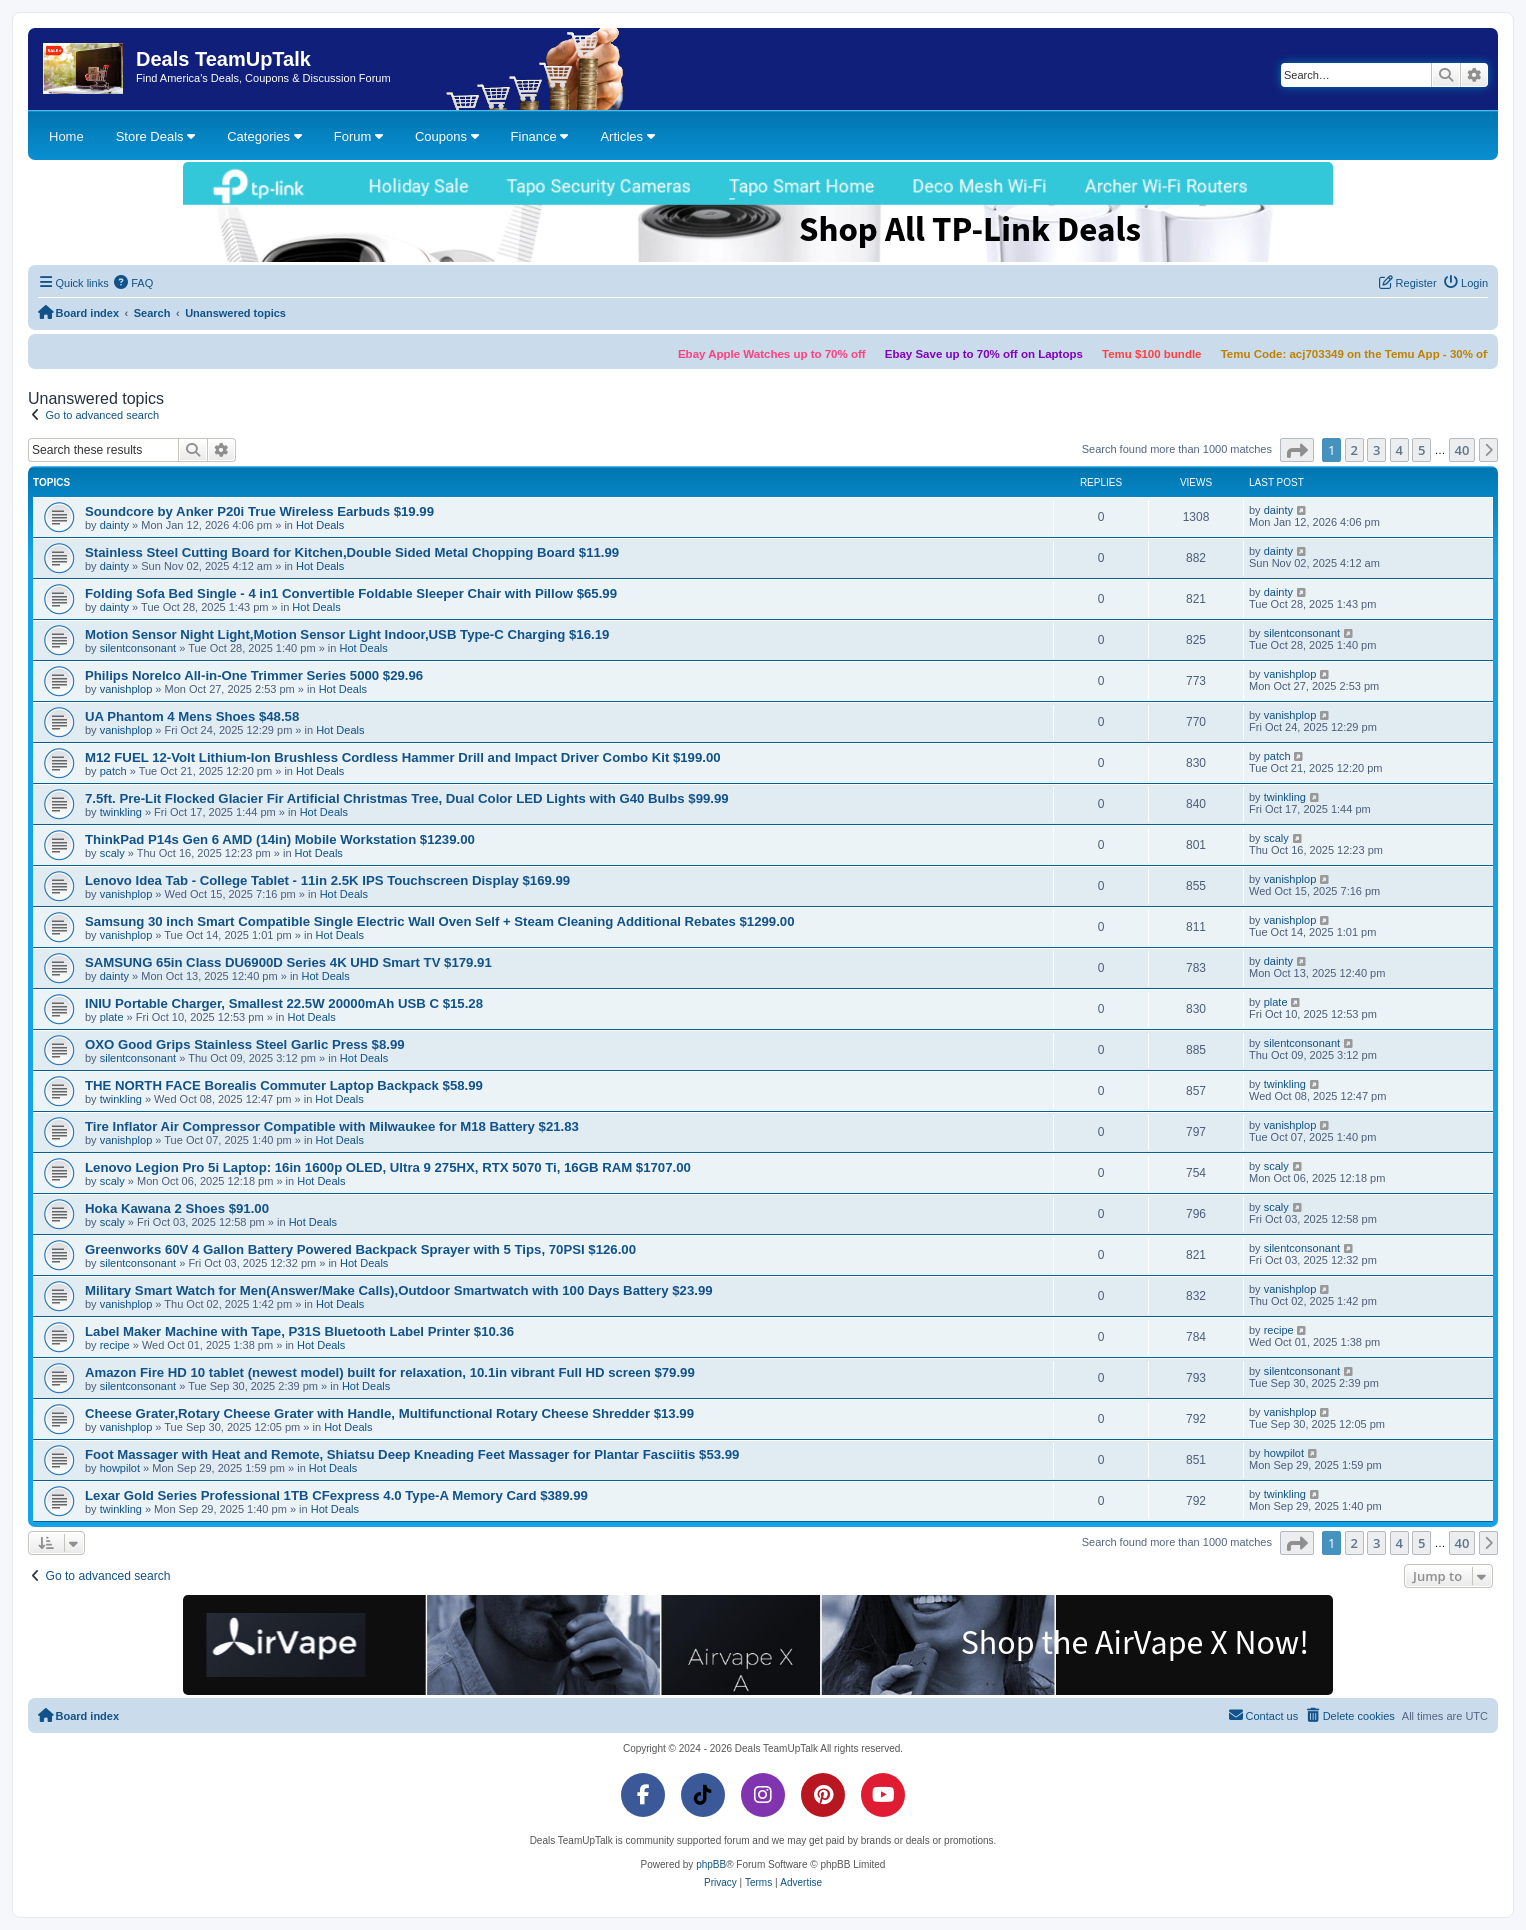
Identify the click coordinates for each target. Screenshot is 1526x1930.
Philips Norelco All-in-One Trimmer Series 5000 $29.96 (254, 675)
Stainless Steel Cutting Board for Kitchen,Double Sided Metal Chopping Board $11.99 (352, 552)
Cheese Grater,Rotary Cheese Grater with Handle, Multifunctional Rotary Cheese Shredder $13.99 (389, 1413)
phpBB (711, 1864)
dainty (114, 525)
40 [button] (1462, 450)
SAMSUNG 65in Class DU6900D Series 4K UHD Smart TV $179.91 (288, 962)
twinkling (121, 812)
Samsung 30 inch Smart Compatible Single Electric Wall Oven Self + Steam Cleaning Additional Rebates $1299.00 (440, 921)
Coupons (447, 136)
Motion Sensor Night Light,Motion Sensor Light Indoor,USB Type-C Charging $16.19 (347, 634)
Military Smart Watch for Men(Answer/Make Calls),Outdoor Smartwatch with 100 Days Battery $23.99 (399, 1290)
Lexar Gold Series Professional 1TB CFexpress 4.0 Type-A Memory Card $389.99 (336, 1495)
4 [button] (1399, 450)
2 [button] (1354, 450)
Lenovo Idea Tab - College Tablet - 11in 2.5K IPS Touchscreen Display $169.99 (327, 880)
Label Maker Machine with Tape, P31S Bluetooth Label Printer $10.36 (299, 1331)
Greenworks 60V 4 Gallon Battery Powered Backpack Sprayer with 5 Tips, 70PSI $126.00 (360, 1249)
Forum (358, 136)
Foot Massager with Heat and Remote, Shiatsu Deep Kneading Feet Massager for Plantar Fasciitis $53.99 (412, 1454)
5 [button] (1421, 450)
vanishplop (126, 689)
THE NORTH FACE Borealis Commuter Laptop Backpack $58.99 (284, 1085)
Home (66, 136)
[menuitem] (134, 283)
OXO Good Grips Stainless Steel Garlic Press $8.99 (245, 1044)
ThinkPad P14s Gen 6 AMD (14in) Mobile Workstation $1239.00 (280, 839)
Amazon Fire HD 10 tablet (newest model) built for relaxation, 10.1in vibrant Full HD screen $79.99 (390, 1372)
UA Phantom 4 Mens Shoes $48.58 (192, 716)
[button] (1297, 450)
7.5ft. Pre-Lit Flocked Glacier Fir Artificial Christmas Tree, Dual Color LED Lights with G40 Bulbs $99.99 (407, 798)
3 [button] (1376, 450)
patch (113, 771)
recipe (115, 1345)
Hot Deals (320, 525)
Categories (264, 136)
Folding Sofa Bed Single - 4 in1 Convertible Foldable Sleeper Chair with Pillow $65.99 (351, 593)
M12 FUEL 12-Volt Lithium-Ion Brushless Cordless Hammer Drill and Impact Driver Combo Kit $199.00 (403, 757)
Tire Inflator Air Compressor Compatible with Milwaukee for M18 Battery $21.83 (332, 1126)
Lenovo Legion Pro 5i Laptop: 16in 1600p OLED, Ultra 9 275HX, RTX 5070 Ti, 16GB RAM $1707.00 (388, 1167)
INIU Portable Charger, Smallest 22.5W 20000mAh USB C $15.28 (284, 1003)
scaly (112, 853)
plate (112, 1017)
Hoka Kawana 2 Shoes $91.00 (177, 1208)
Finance (540, 136)
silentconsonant (138, 648)
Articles (627, 136)
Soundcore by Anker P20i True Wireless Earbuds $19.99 (259, 511)
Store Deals (156, 136)
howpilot (120, 1468)
